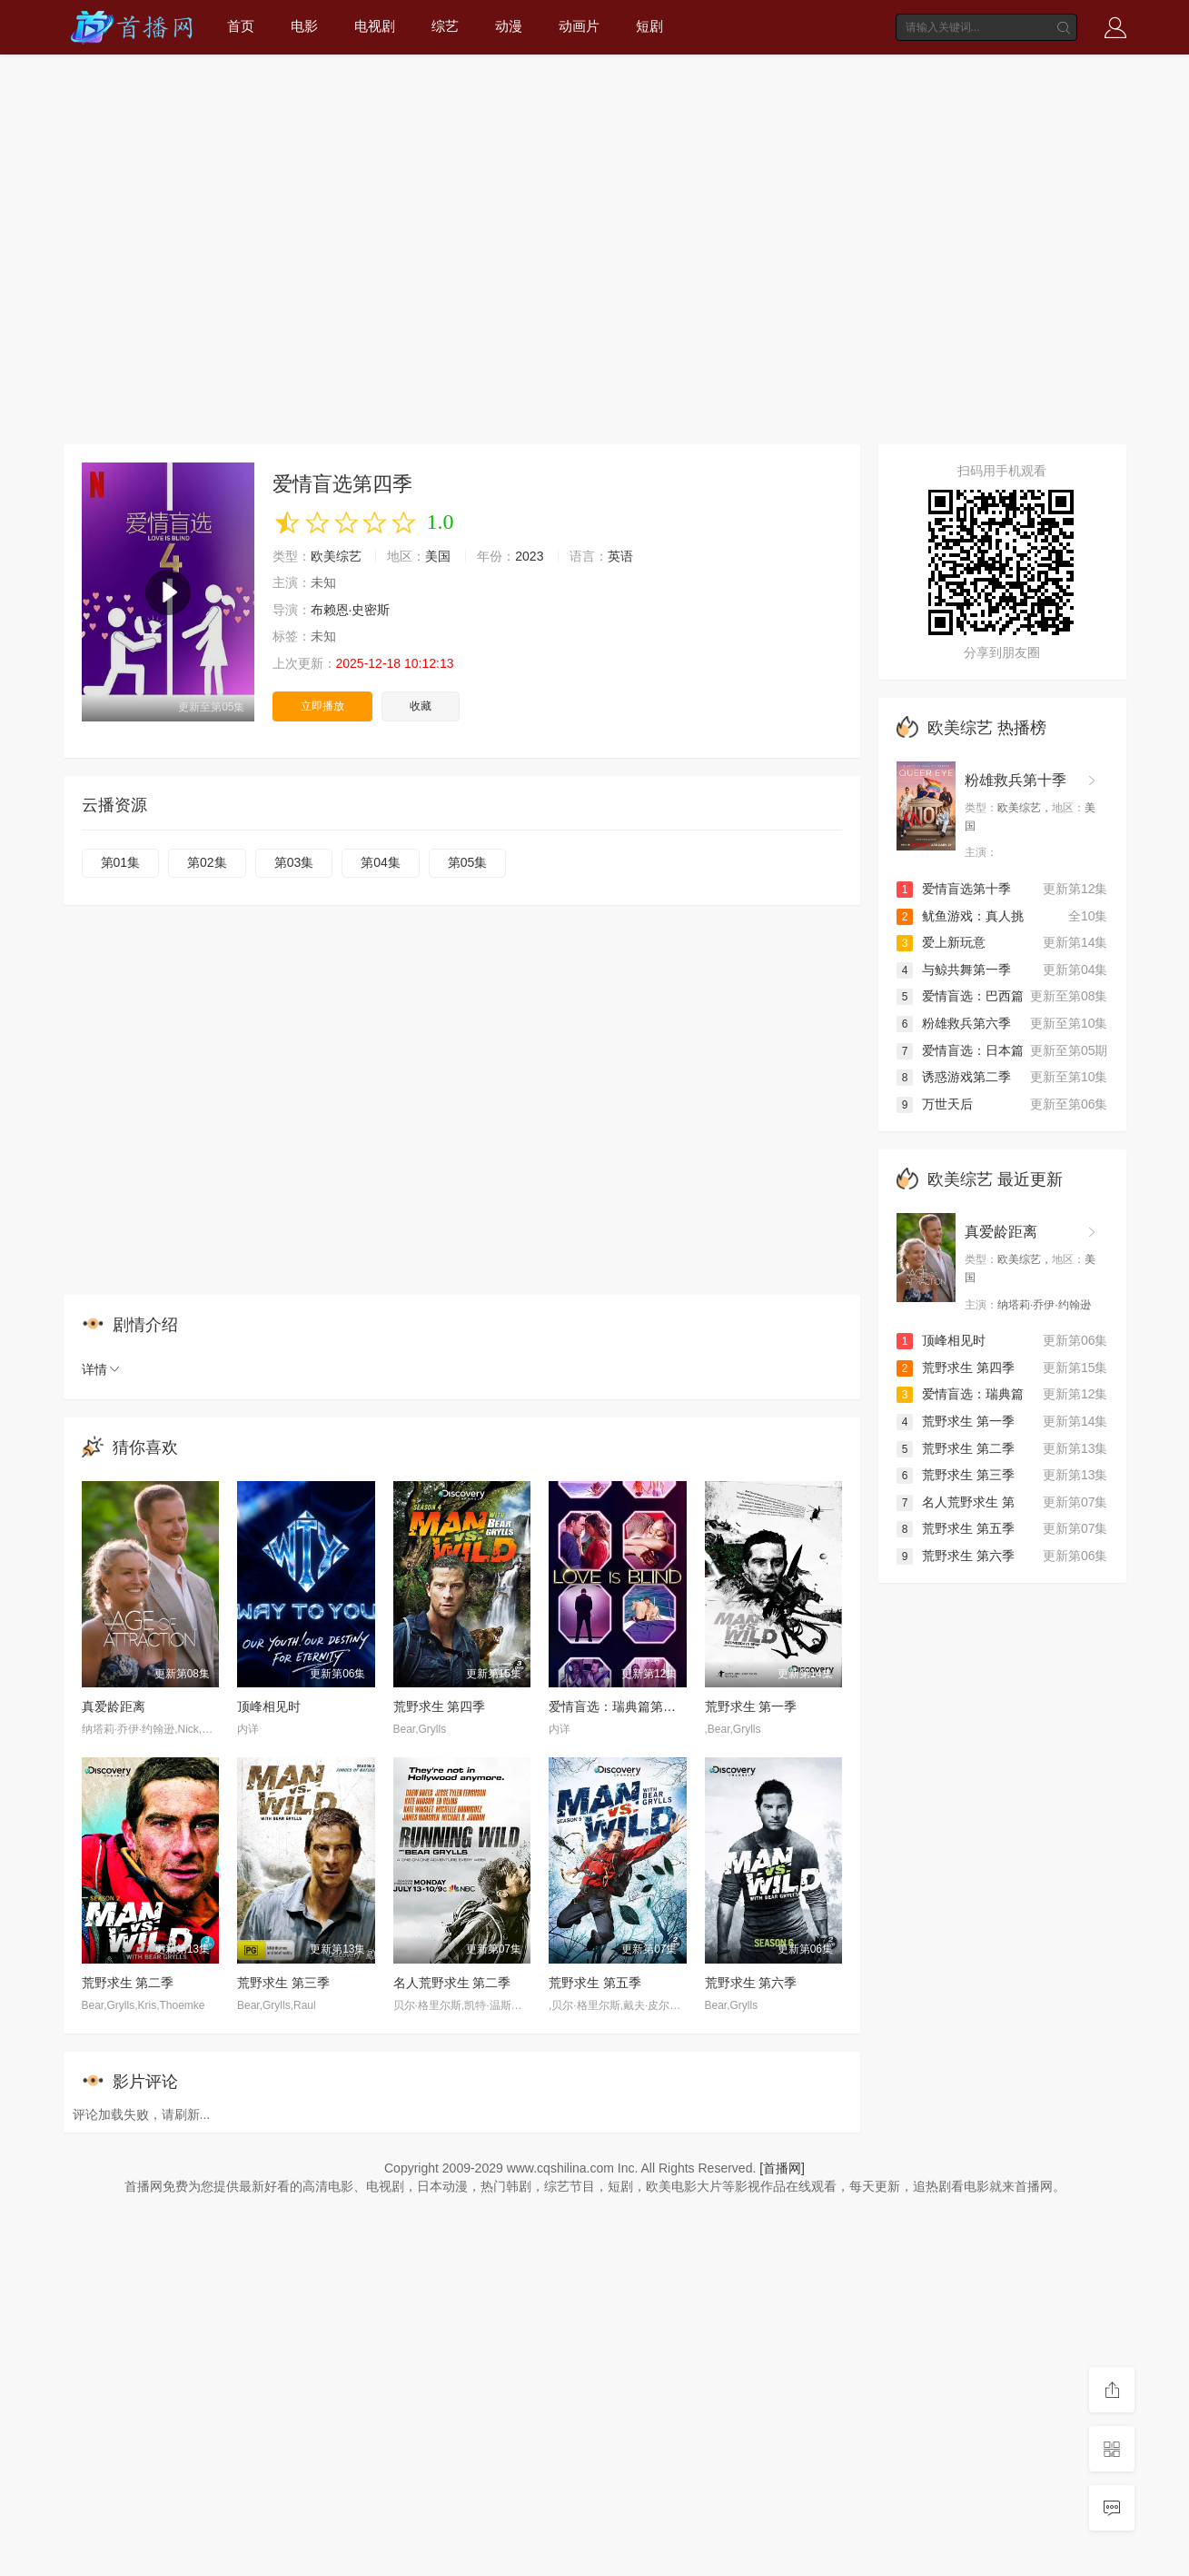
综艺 (445, 26)
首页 (240, 26)
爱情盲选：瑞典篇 (960, 1394)
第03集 (294, 862)
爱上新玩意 (941, 942)
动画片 (579, 26)
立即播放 (322, 706)
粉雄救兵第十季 (1015, 780)
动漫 (508, 26)
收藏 (420, 706)
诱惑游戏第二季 (954, 1076)
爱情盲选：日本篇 (960, 1050)
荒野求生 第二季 (128, 1982)
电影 (304, 26)
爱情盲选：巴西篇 (960, 996)
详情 (102, 1369)
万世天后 (935, 1104)
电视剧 (374, 26)
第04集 (381, 862)
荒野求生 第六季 (751, 1982)
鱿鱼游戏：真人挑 (960, 916)
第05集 (468, 862)
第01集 (121, 862)
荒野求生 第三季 (283, 1982)
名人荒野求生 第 (956, 1502)
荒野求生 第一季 (751, 1706)
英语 (620, 556)
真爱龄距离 (113, 1706)
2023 (529, 556)
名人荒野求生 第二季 (452, 1982)
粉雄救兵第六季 (954, 1023)
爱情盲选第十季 (954, 888)
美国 (438, 556)
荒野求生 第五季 (595, 1982)
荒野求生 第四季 (439, 1706)
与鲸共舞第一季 (954, 969)
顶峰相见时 (269, 1706)
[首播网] (782, 2168)
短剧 (649, 26)
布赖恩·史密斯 (351, 609)
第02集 (207, 862)
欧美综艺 (336, 556)
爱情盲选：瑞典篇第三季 (619, 1706)
